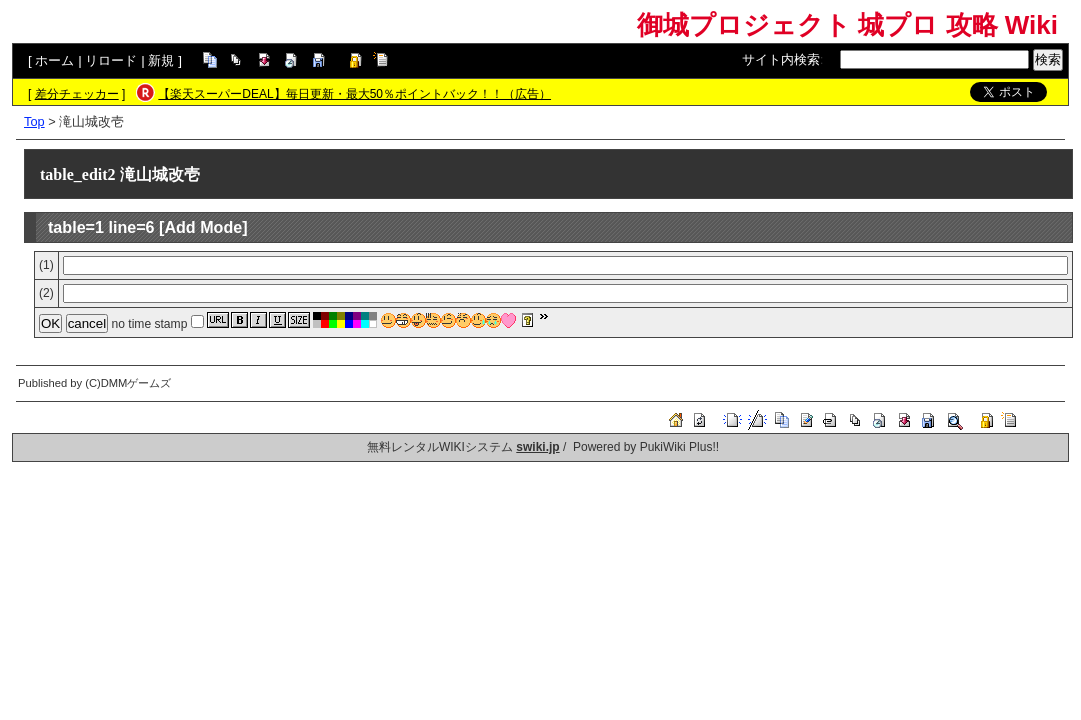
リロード (111, 60)
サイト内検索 (781, 59)
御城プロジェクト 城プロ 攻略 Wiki (847, 25)
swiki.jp (537, 447)
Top (34, 121)
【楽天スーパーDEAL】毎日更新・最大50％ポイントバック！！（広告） (354, 94)
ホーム (54, 60)
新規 (161, 60)
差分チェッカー (77, 94)
